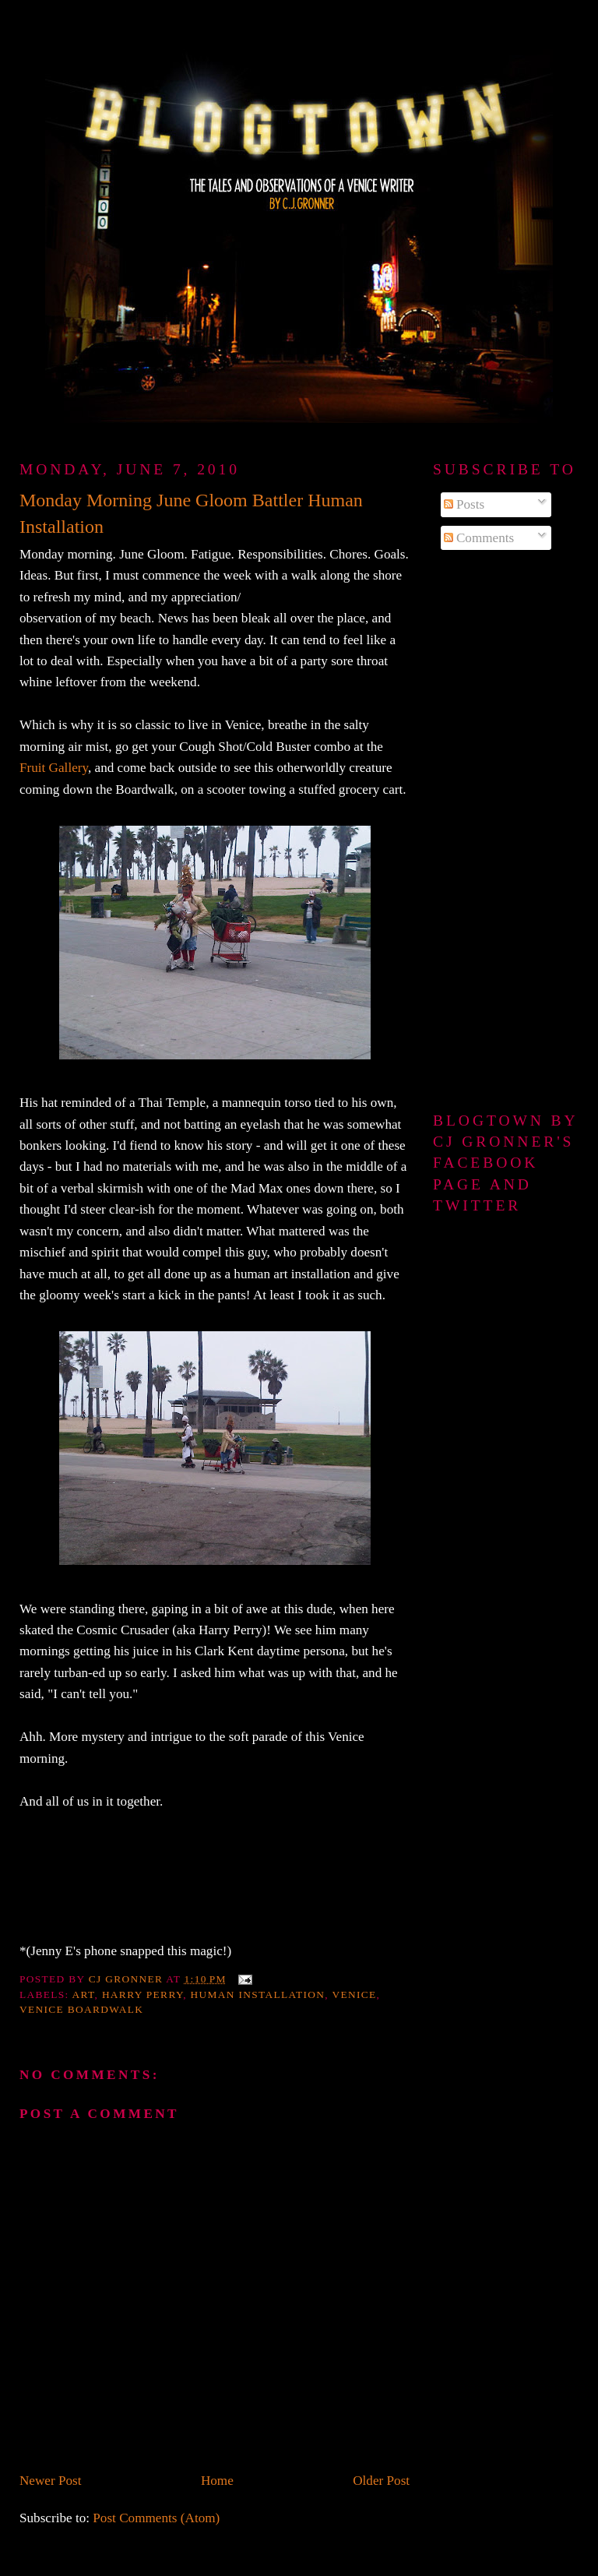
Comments (479, 537)
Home (217, 2480)
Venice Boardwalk (81, 2009)
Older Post (381, 2480)
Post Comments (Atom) (156, 2518)
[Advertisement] (506, 832)
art (83, 1994)
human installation (258, 1994)
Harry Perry (142, 1994)
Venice (354, 1994)
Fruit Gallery (53, 767)
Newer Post (50, 2480)
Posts (464, 504)
